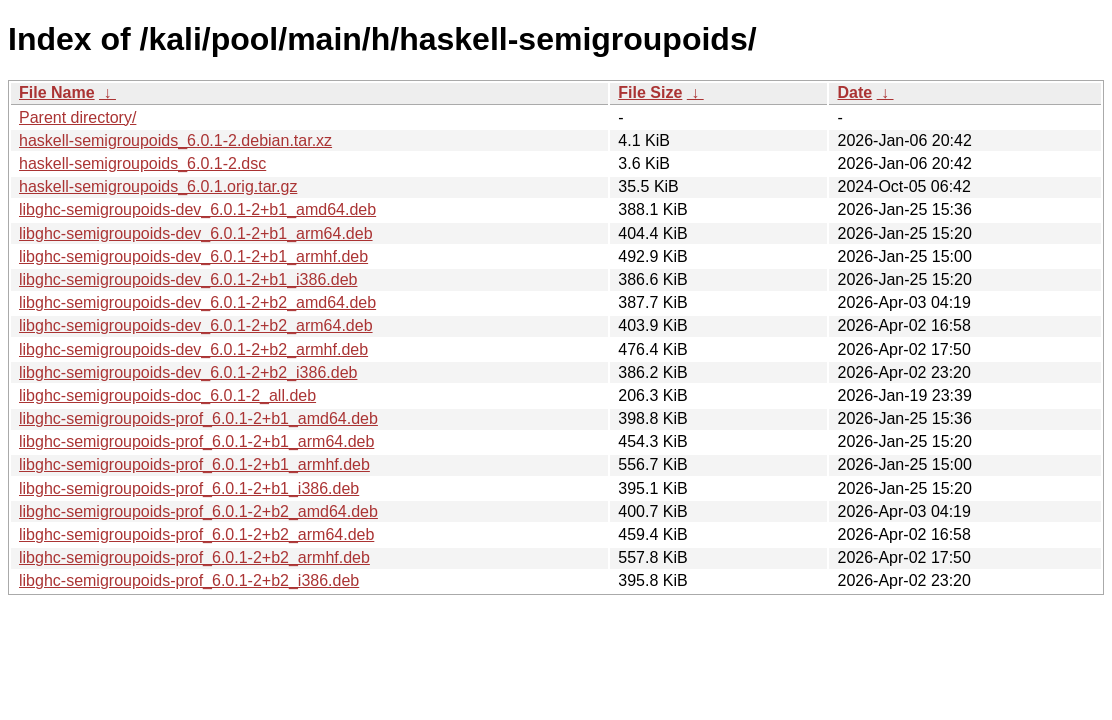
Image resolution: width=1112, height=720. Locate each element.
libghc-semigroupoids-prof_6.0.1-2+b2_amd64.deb (198, 511)
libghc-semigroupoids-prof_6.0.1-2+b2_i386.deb (189, 580)
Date (854, 92)
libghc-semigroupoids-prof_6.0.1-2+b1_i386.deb (189, 488)
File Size (650, 92)
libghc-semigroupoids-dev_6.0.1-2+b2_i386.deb (188, 372)
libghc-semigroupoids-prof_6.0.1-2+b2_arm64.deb (196, 534)
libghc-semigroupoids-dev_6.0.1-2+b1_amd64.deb (197, 209)
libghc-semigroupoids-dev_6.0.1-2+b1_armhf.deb (193, 256)
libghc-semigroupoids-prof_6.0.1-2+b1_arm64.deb (196, 441)
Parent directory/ (77, 117)
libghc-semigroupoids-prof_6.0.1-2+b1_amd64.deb (198, 418)
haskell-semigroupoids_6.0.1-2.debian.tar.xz (175, 140)
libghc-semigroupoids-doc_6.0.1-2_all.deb (167, 395)
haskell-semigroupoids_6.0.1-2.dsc (142, 163)
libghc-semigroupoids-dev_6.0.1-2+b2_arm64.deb (196, 325)
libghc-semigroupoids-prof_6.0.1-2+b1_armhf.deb (194, 464)
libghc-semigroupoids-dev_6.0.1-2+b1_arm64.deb (196, 233)
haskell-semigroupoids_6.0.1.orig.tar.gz (158, 186)
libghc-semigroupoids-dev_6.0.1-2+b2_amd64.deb (197, 302)
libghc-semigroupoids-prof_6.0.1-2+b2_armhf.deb (194, 557)
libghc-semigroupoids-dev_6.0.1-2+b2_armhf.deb (193, 349)
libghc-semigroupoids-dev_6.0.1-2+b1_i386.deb (188, 279)
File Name (57, 92)
